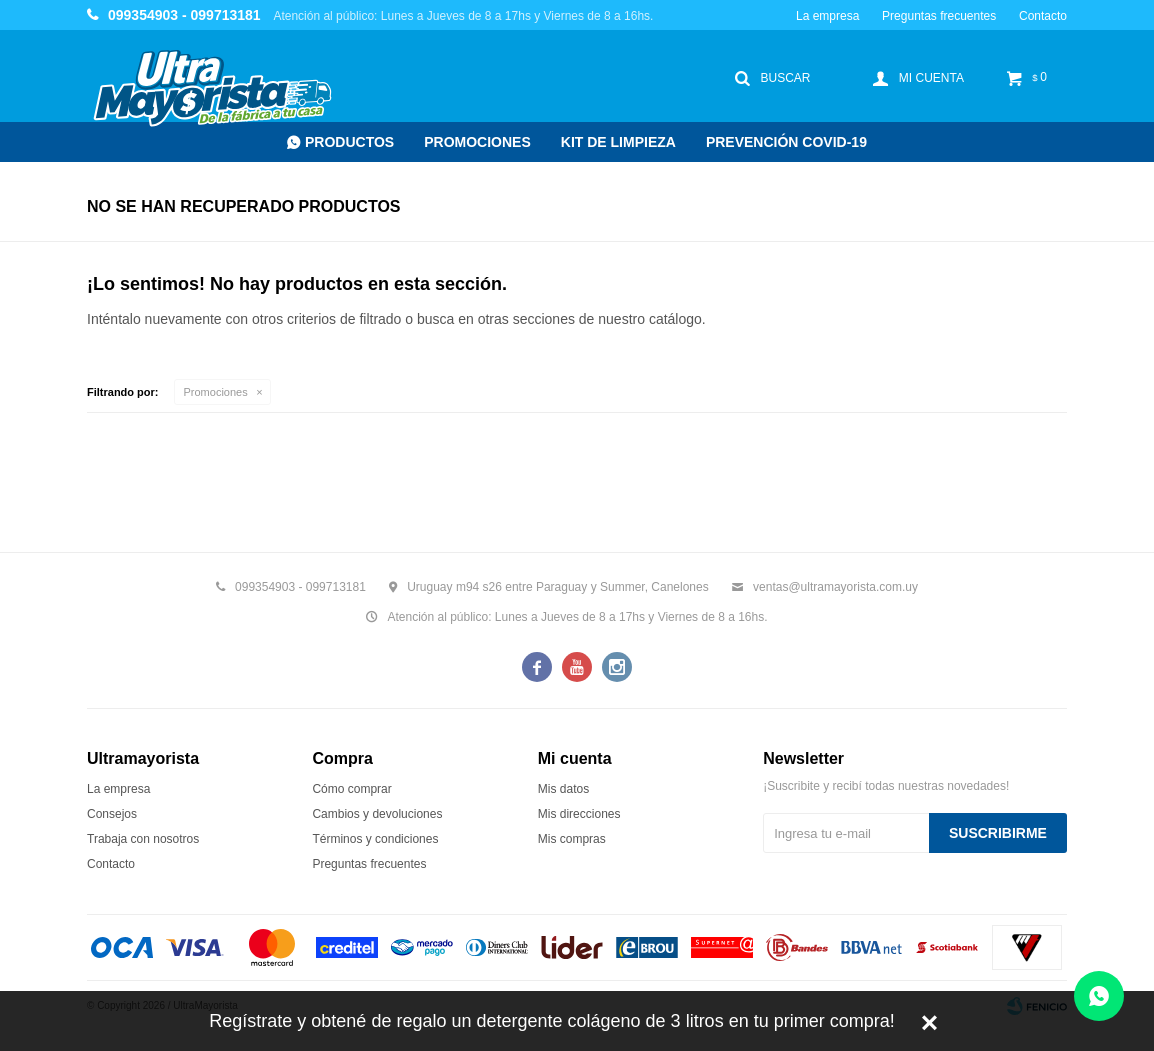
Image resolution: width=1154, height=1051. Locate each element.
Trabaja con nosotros (143, 839)
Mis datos (563, 789)
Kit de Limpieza (618, 142)
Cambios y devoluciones (377, 814)
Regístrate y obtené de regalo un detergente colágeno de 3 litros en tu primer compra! (551, 1021)
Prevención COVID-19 (786, 142)
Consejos (112, 814)
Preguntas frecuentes (939, 16)
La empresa (827, 16)
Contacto (1043, 16)
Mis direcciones (579, 814)
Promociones (477, 142)
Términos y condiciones (375, 839)
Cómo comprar (351, 789)
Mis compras (572, 839)
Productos (349, 142)
